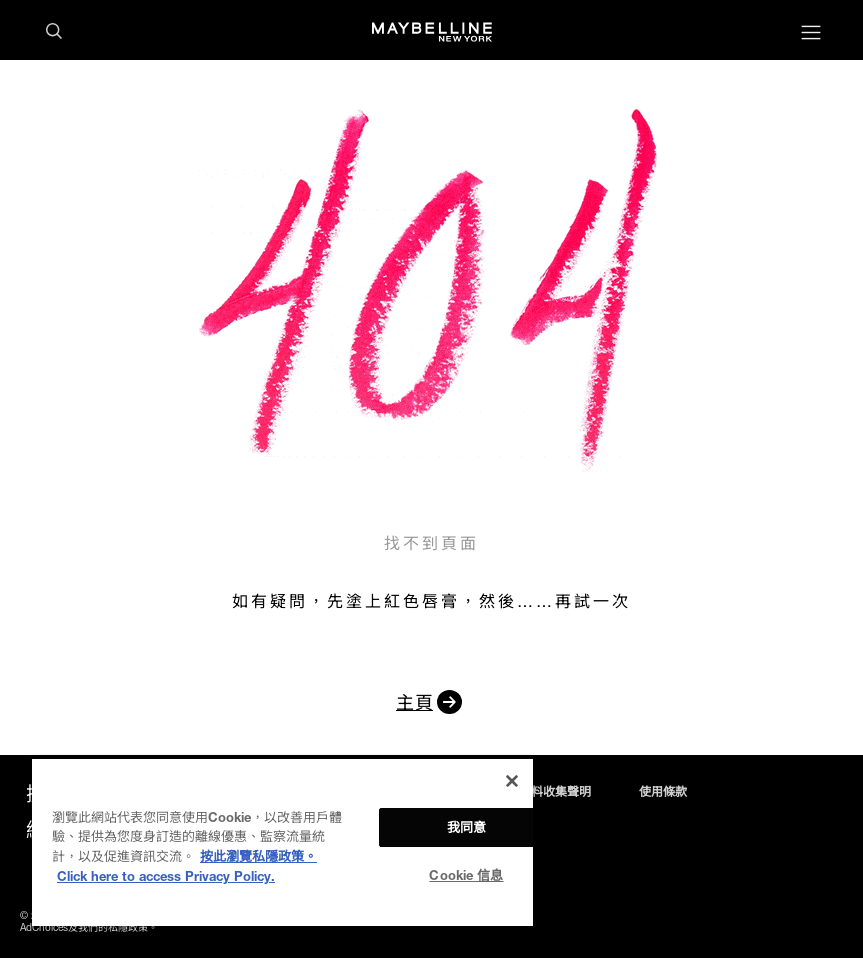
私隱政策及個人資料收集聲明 (513, 792)
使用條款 (663, 792)
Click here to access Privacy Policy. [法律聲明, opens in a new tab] (166, 876)
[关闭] (512, 781)
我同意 (466, 827)
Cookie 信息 (466, 875)
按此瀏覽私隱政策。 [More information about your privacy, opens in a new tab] (258, 856)
